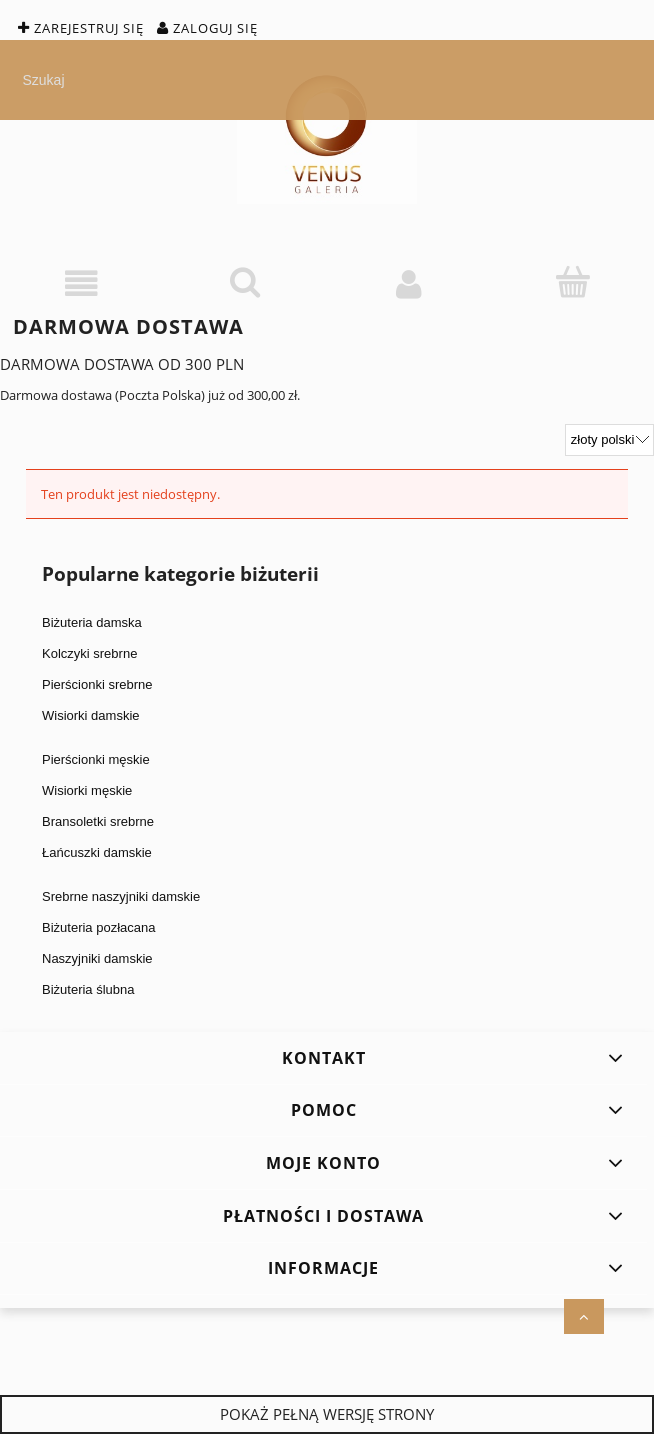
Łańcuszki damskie (97, 852)
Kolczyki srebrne (89, 653)
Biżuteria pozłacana (98, 927)
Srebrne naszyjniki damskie (121, 896)
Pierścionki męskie (96, 759)
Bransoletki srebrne (98, 821)
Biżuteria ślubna (88, 989)
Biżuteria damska (92, 622)
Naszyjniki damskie (97, 958)
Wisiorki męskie (87, 790)
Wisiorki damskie (91, 715)
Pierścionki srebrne (97, 684)
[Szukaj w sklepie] (331, 80)
